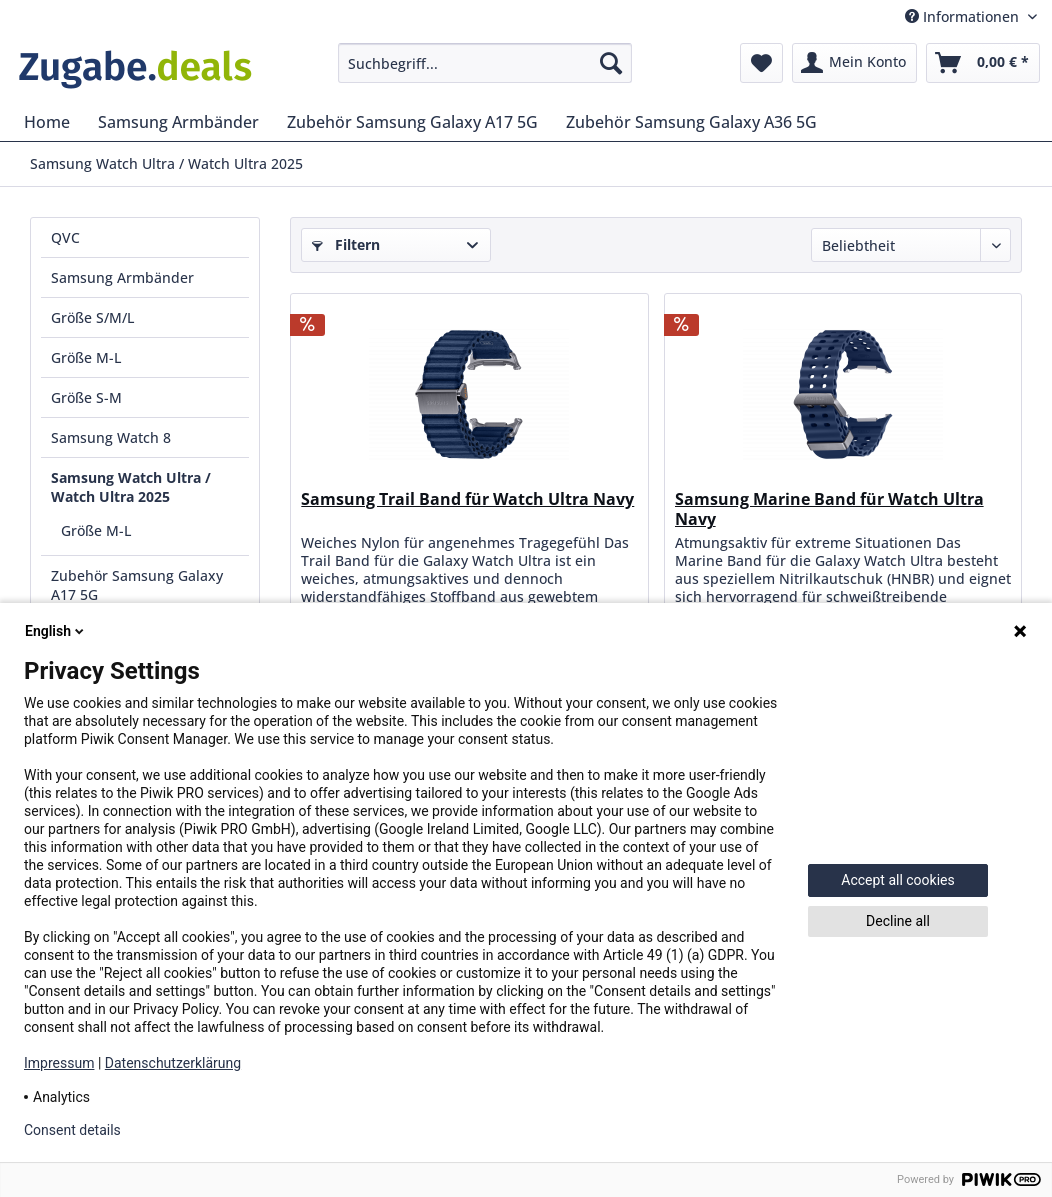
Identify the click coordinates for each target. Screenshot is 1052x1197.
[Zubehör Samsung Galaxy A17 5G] (412, 122)
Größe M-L (86, 357)
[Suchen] (611, 63)
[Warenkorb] (983, 63)
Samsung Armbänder (122, 277)
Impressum (59, 1063)
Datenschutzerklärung (173, 1063)
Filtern (346, 244)
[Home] (47, 122)
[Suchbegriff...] (485, 63)
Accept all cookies (897, 880)
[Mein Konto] (854, 63)
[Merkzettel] (761, 63)
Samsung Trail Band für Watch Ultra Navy (467, 499)
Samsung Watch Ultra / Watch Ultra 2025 (131, 487)
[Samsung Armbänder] (178, 122)
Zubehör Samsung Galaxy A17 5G (137, 585)
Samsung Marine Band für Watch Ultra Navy (829, 509)
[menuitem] (485, 63)
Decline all (898, 921)
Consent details (72, 1130)
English (56, 631)
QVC (65, 237)
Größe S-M (86, 397)
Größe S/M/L (92, 317)
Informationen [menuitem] (964, 16)
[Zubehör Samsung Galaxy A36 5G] (691, 122)
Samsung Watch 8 (111, 437)
